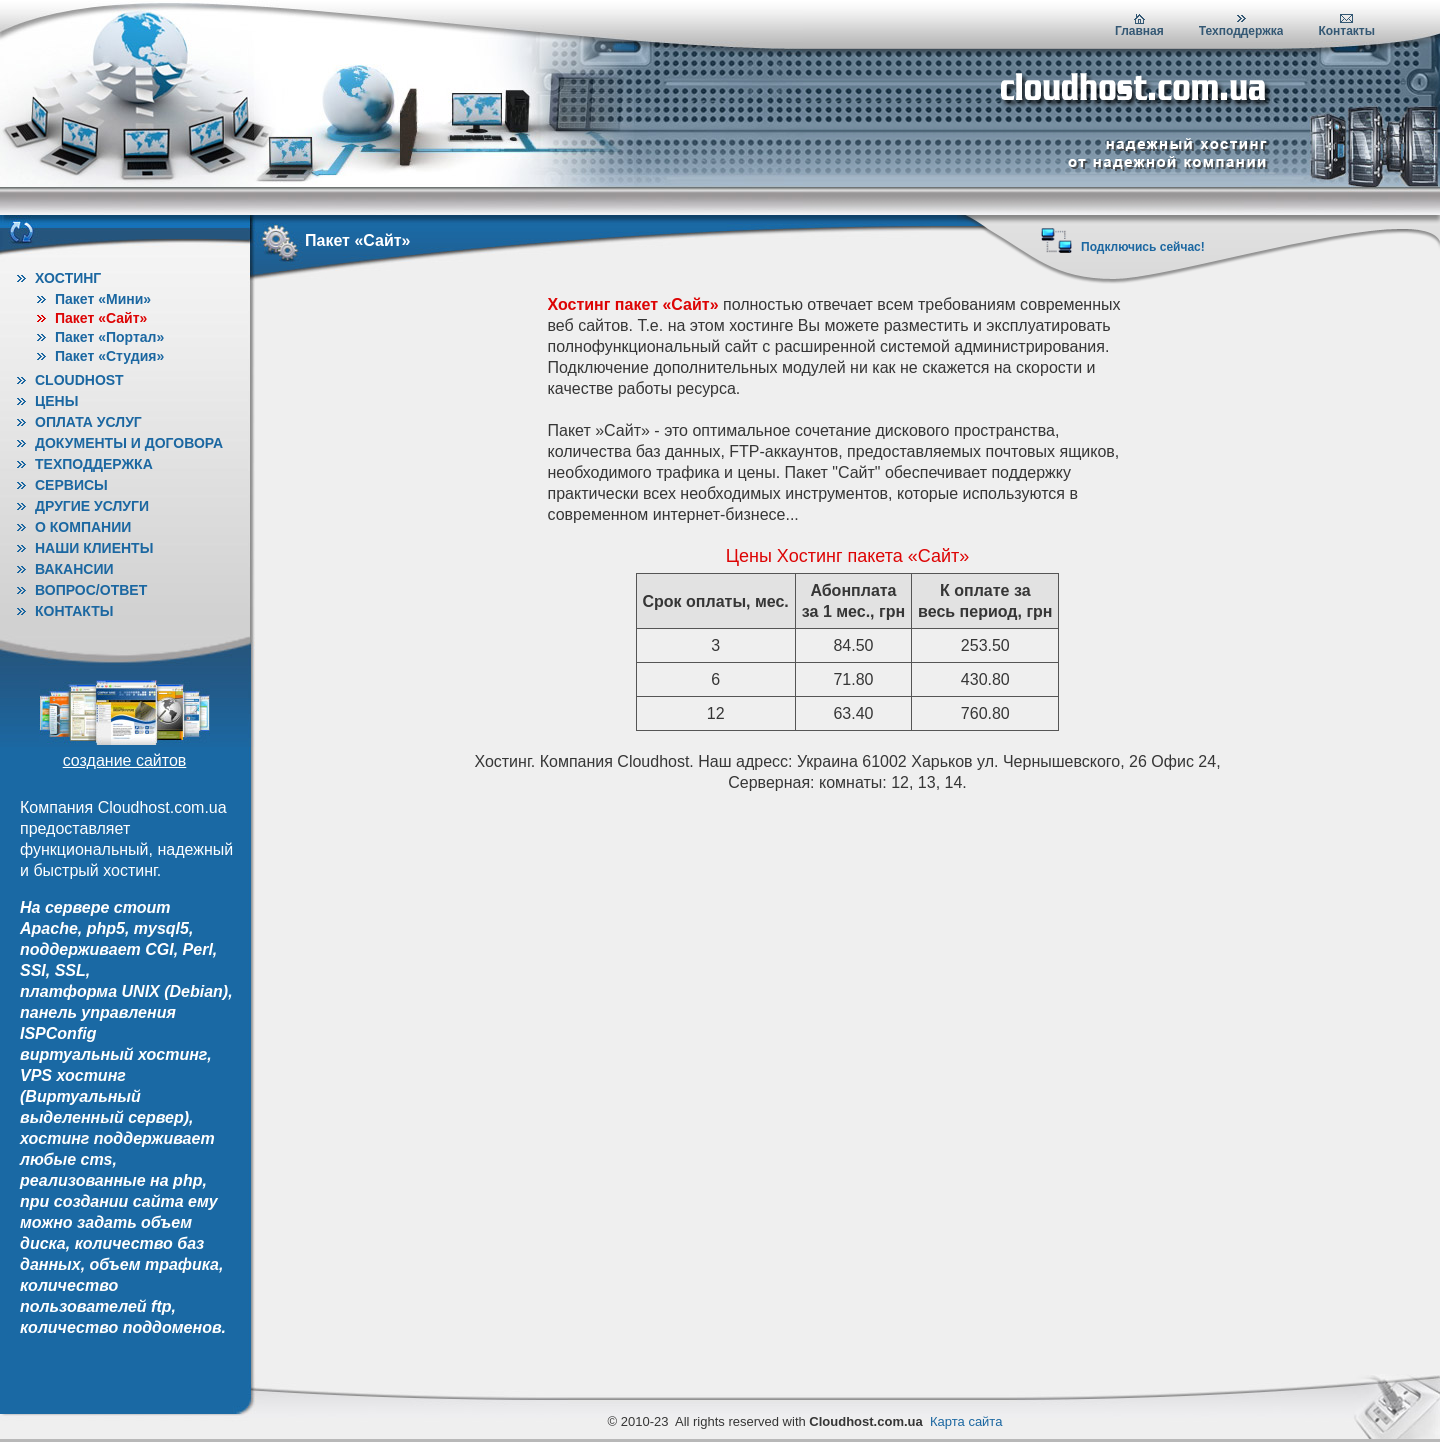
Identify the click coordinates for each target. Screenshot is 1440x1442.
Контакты (1346, 31)
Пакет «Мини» (103, 299)
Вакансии (74, 569)
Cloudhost (79, 380)
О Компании (83, 527)
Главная (1139, 31)
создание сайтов (125, 760)
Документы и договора (129, 443)
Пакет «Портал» (109, 337)
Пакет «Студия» (109, 356)
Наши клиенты (94, 548)
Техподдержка (1241, 31)
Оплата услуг (88, 422)
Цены (56, 401)
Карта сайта (966, 1421)
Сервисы (71, 485)
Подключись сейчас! (1143, 247)
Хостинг (68, 278)
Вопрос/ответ (91, 590)
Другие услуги (92, 506)
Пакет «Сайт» (101, 318)
